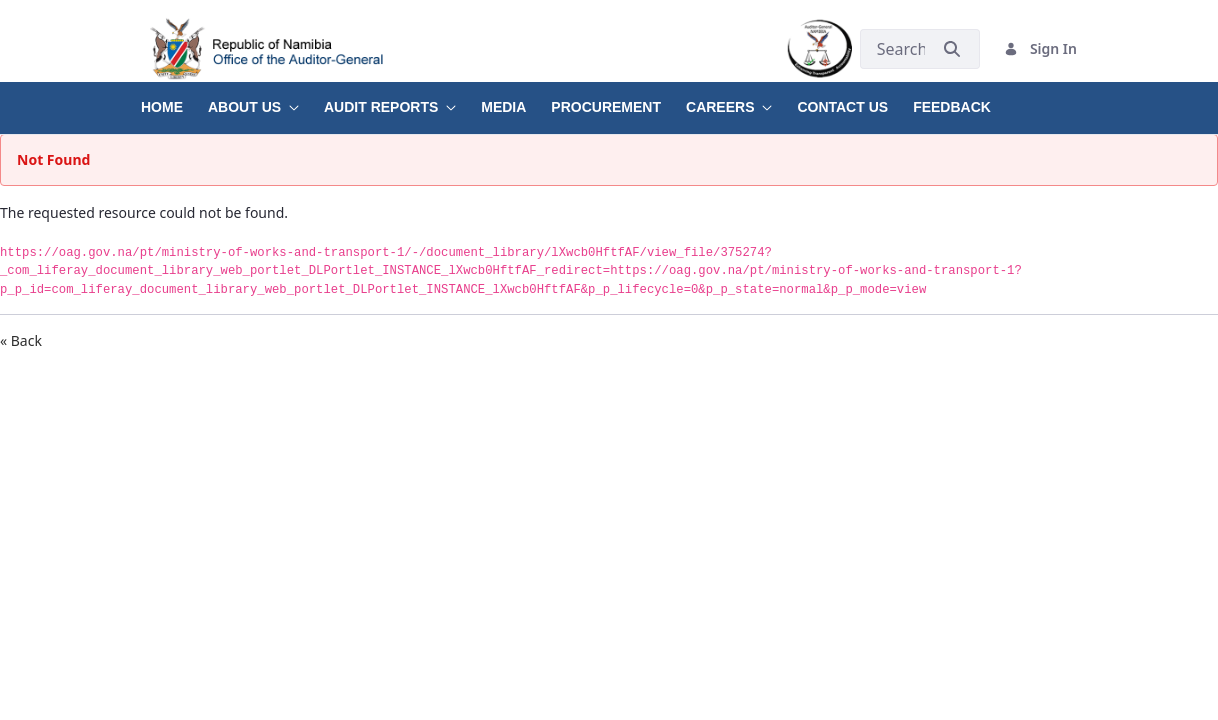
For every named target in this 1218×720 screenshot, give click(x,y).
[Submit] (952, 48)
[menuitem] (174, 100)
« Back (21, 340)
